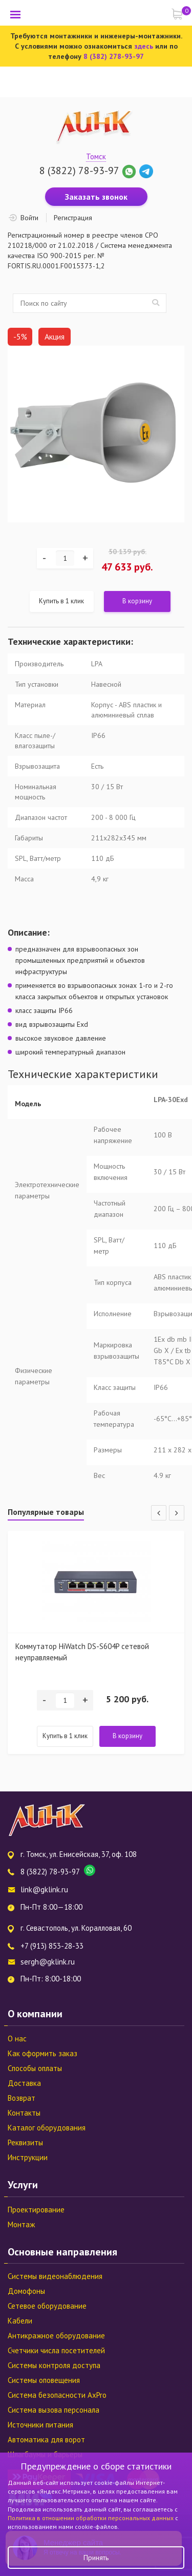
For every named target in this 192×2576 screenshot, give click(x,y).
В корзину (137, 601)
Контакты (24, 2113)
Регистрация (73, 217)
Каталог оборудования (47, 2127)
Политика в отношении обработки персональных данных (91, 2518)
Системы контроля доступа (54, 2365)
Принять (96, 2557)
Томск (96, 156)
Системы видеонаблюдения (55, 2276)
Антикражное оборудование (56, 2335)
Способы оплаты (35, 2068)
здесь (143, 46)
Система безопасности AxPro (57, 2395)
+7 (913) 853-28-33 (51, 1946)
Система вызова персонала (53, 2410)
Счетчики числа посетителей (56, 2350)
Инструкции (28, 2157)
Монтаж (21, 2224)
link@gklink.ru (44, 1889)
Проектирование (36, 2209)
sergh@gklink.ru (47, 1962)
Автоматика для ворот (46, 2439)
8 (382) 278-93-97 (113, 56)
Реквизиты (25, 2142)
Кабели (20, 2321)
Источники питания (40, 2425)
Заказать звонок (96, 197)
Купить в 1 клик (61, 601)
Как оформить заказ (42, 2053)
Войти (29, 217)
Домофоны (26, 2291)
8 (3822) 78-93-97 (79, 170)
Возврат (21, 2098)
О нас (17, 2038)
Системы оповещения (44, 2380)
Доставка (24, 2083)
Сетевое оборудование (47, 2306)
